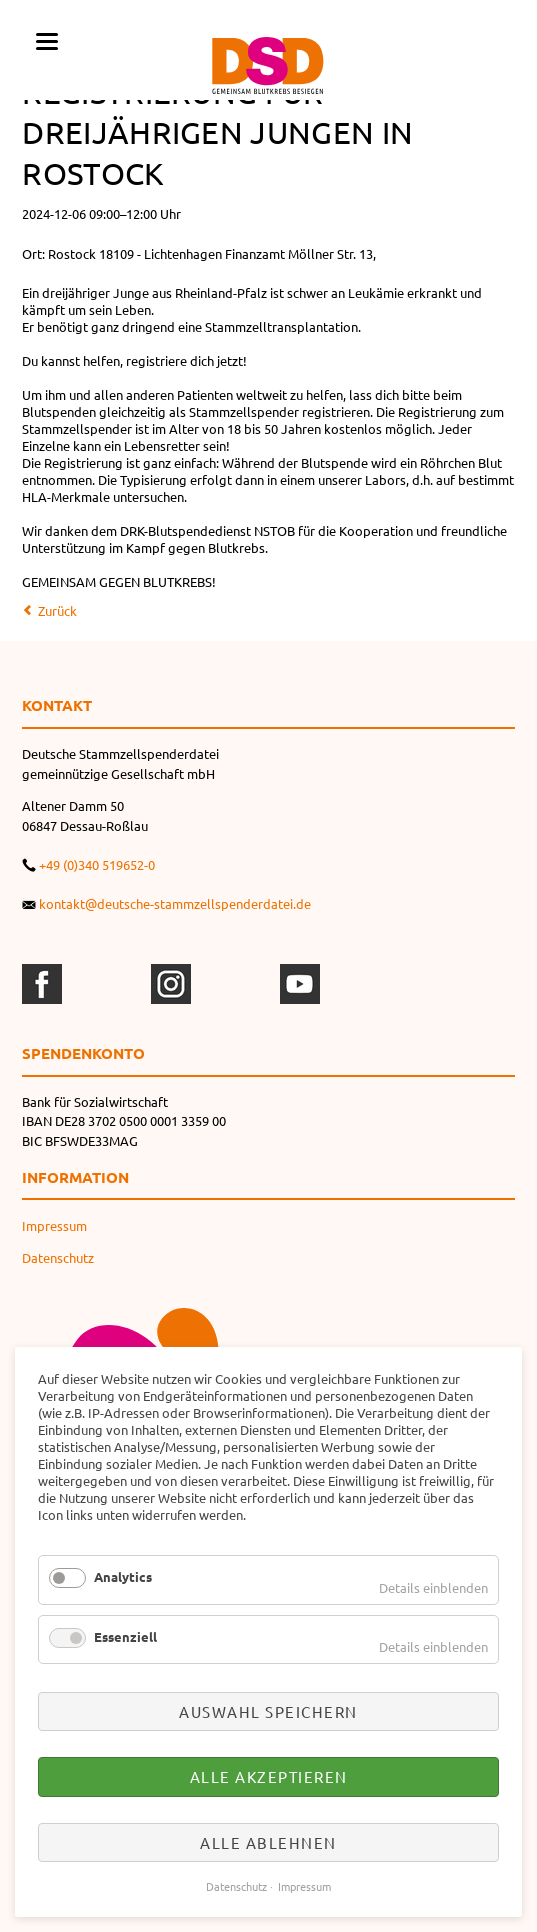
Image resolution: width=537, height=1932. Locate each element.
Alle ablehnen (268, 1842)
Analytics (123, 1576)
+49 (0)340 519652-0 (97, 864)
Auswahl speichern (268, 1711)
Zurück (57, 610)
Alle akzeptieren (269, 1776)
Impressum (54, 1225)
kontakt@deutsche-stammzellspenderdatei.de (175, 903)
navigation (47, 41)
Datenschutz (58, 1257)
